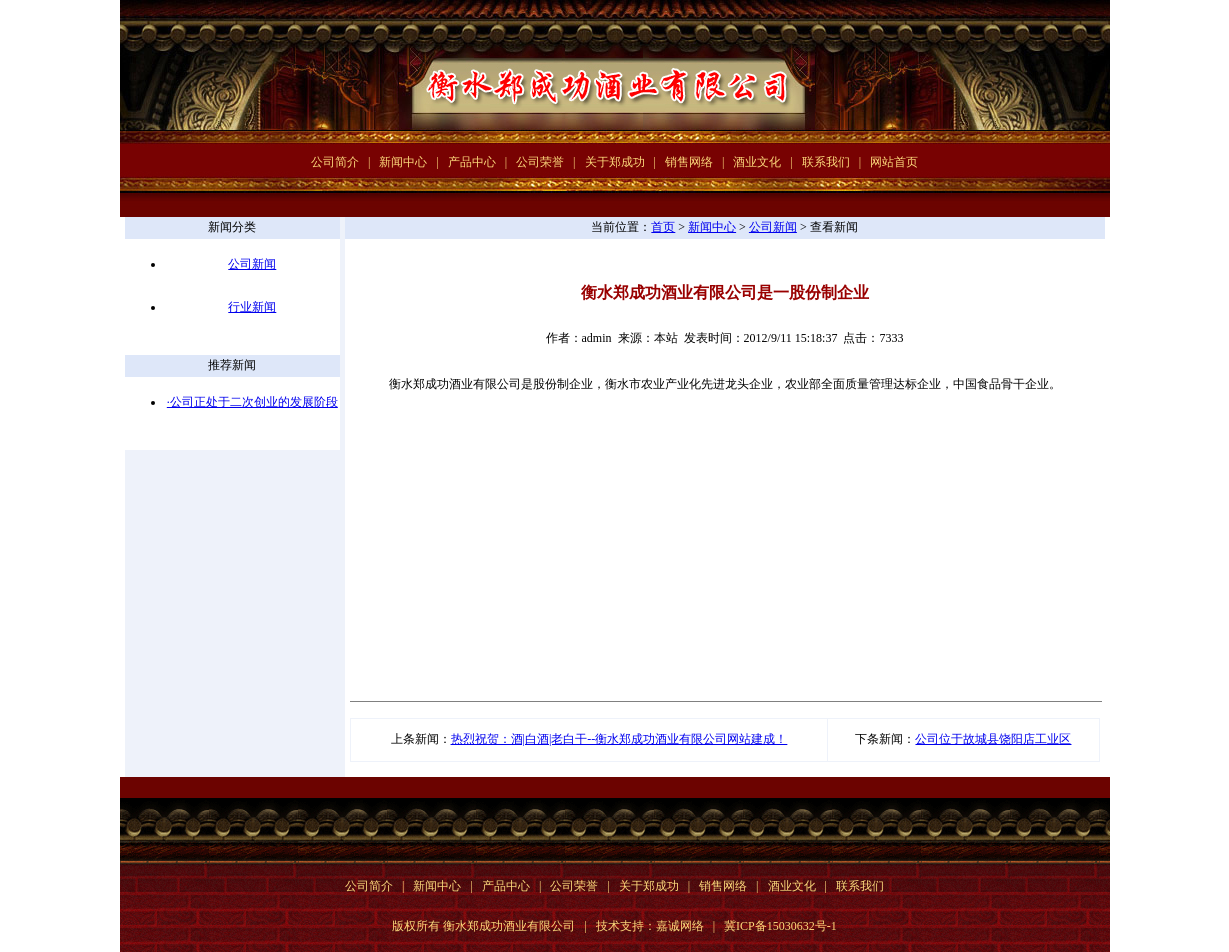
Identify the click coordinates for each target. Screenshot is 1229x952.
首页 (663, 227)
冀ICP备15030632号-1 (780, 926)
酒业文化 (757, 162)
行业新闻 (252, 307)
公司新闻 (252, 264)
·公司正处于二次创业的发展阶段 (252, 402)
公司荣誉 (540, 162)
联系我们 (826, 162)
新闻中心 (403, 162)
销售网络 (689, 162)
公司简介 (335, 162)
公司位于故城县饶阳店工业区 (993, 739)
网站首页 (894, 162)
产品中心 (472, 162)
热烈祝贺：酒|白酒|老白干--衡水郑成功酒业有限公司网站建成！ (619, 739)
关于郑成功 (615, 162)
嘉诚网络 (680, 926)
